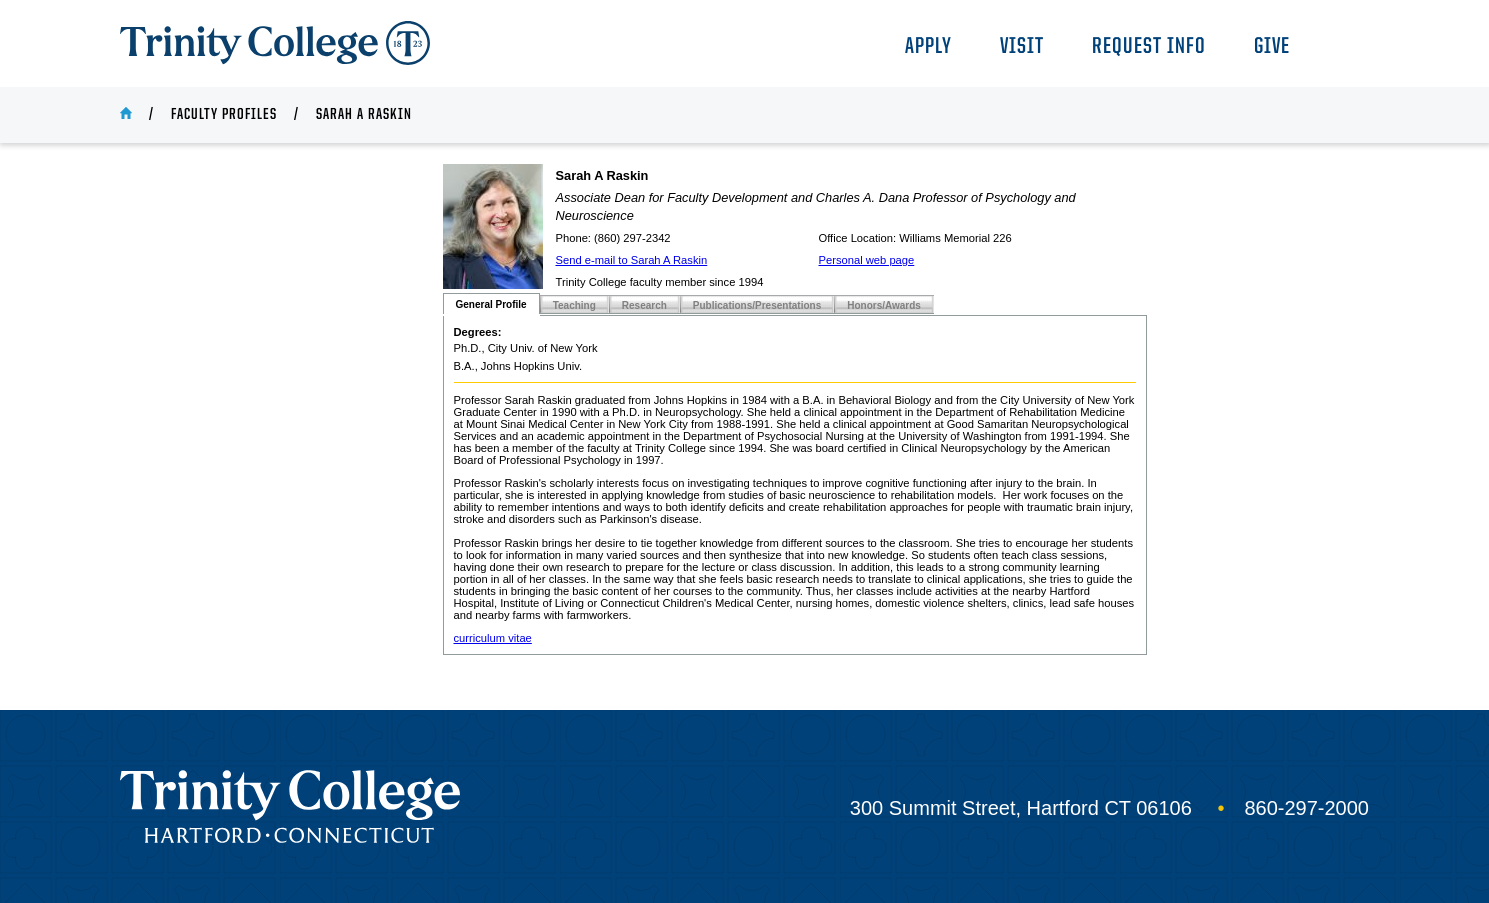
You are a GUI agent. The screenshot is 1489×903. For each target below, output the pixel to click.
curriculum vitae (493, 638)
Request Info (1149, 47)
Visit (1022, 47)
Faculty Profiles (224, 115)
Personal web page (867, 260)
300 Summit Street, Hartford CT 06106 (1021, 808)
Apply (928, 47)
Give (1272, 47)
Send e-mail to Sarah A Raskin (632, 260)
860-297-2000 (1306, 808)
